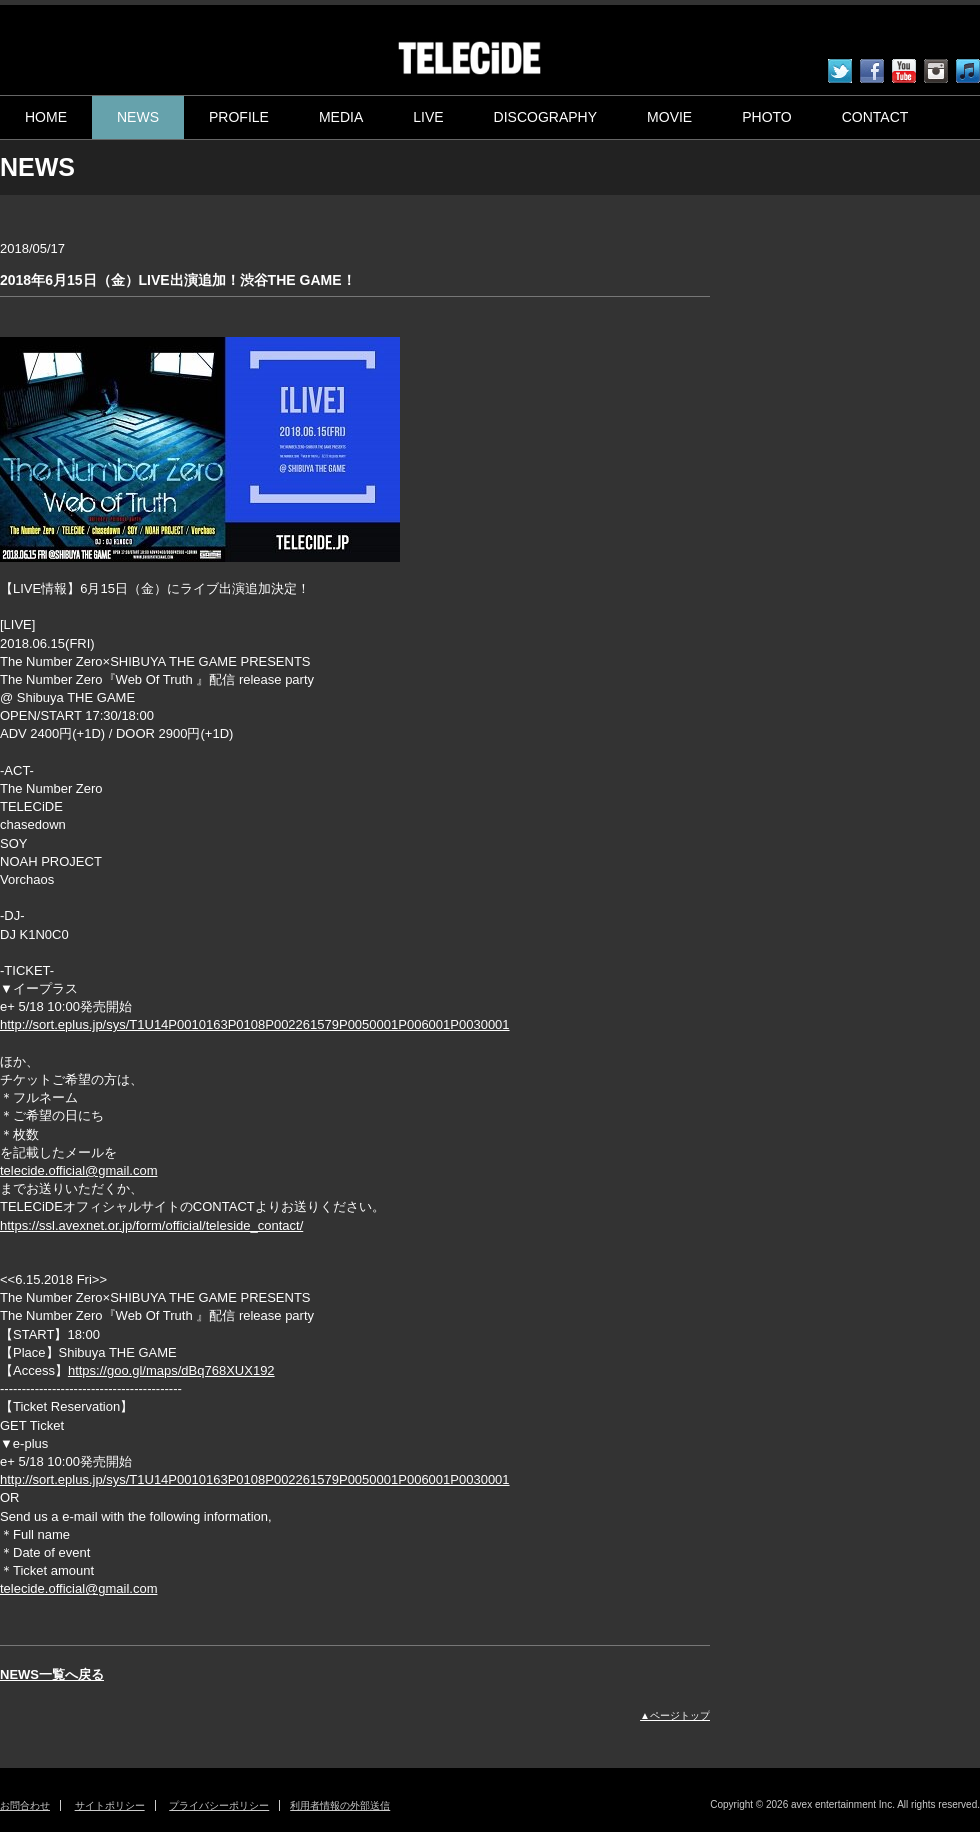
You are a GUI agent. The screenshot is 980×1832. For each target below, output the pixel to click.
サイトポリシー (110, 1805)
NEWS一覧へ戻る (52, 1674)
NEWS (138, 117)
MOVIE (669, 117)
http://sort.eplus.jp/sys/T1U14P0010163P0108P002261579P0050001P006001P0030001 (255, 1024)
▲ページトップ (675, 1715)
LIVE (428, 117)
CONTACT (875, 117)
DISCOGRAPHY (545, 117)
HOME (46, 117)
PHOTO (767, 117)
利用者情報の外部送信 (340, 1805)
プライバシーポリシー (219, 1805)
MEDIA (341, 117)
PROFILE (239, 117)
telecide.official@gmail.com (78, 1170)
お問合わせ (25, 1805)
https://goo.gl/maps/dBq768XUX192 (171, 1370)
